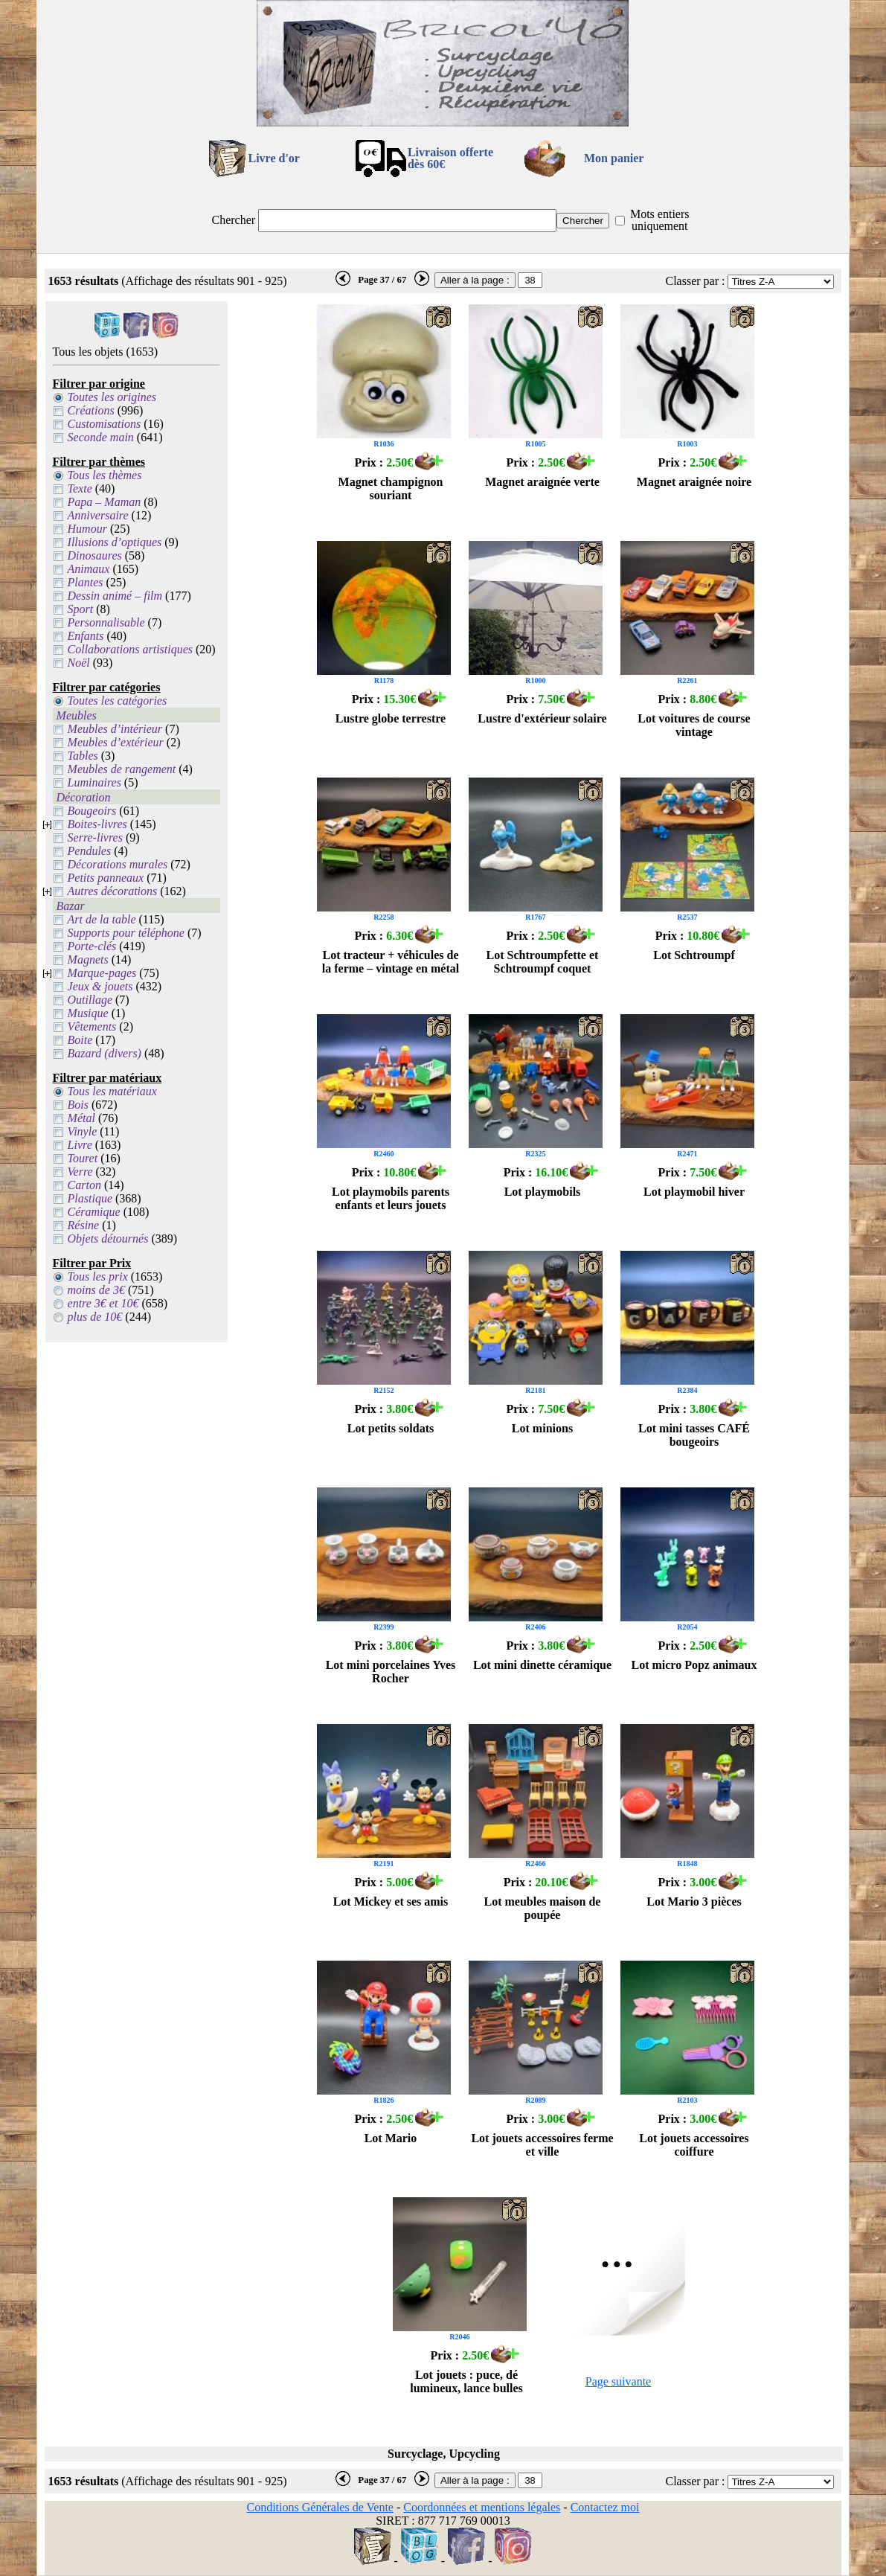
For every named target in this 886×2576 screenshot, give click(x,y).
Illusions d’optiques (115, 542)
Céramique (94, 1211)
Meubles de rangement (122, 769)
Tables (83, 755)
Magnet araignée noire (694, 481)
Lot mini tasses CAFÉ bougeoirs (694, 1435)
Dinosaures (95, 555)
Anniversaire (98, 515)
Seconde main (101, 437)
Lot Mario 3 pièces (694, 1901)
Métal (81, 1118)
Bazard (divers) (104, 1053)
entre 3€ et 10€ (103, 1303)
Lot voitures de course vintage (694, 725)
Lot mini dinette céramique (542, 1665)
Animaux (89, 569)
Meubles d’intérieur (115, 729)
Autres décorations (113, 891)
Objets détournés (108, 1238)
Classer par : (695, 281)
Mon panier (613, 158)
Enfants (86, 635)
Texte (80, 488)
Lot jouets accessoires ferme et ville (542, 2145)
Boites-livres (97, 824)
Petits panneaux (106, 877)
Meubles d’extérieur (116, 742)
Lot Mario (391, 2138)
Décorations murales (118, 864)
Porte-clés (92, 946)
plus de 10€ (95, 1316)
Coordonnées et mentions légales (481, 2507)
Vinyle (82, 1131)
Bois (78, 1104)
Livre (80, 1144)
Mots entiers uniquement (660, 220)
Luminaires (94, 782)
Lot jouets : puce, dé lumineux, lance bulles (466, 2381)
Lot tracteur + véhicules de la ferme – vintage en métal (390, 962)
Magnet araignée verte (542, 481)
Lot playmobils (542, 1191)
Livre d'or (273, 158)
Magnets (88, 959)
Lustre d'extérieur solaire (542, 718)
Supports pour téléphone (126, 932)
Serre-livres (95, 837)
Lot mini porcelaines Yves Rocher (391, 1672)
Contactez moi (605, 2507)
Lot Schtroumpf (694, 955)
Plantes (85, 582)
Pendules (90, 851)
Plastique (90, 1198)
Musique (88, 1013)
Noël (79, 662)
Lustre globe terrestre (391, 718)
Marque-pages (102, 973)
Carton (84, 1185)
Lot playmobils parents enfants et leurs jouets (390, 1198)
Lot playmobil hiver (694, 1191)
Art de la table (102, 919)
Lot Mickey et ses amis (391, 1901)
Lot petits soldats (390, 1428)
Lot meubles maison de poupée (542, 1908)
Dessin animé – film (115, 595)
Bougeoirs (92, 810)
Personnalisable (106, 622)
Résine (84, 1225)
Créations (91, 410)
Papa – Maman (104, 502)
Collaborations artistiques (130, 649)
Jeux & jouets (100, 986)
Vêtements (92, 1026)
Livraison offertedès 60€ (450, 158)
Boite (80, 1040)
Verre (80, 1171)
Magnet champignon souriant (390, 488)
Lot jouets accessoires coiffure (693, 2145)
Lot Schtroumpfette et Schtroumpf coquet (543, 962)
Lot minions (542, 1428)
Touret (83, 1158)
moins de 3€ (96, 1290)
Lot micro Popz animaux (694, 1665)
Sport (81, 609)
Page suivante (618, 2381)
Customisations (104, 423)
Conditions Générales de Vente (319, 2507)
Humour (87, 528)
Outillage (90, 999)
